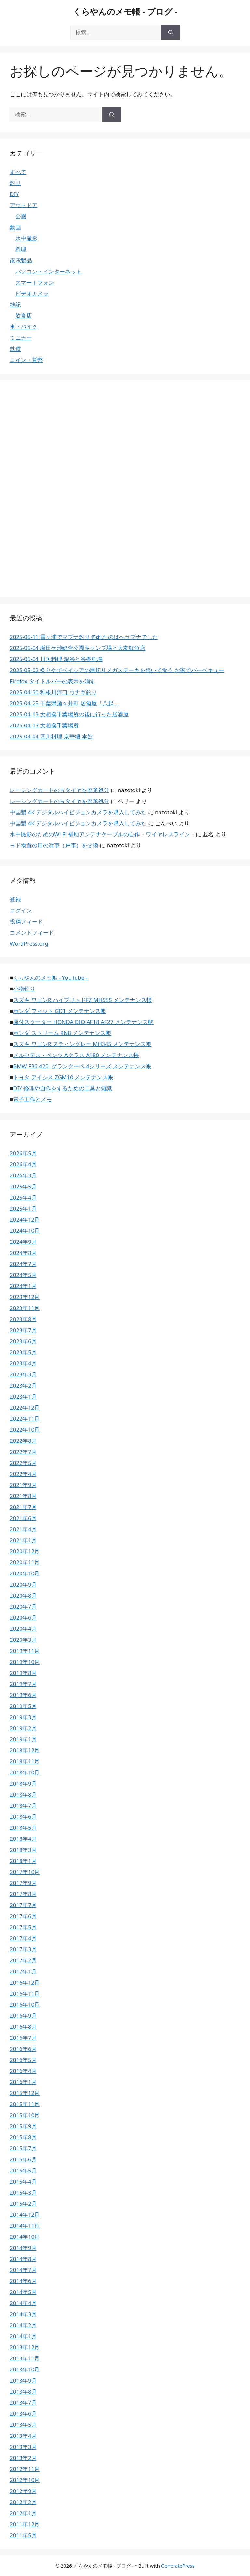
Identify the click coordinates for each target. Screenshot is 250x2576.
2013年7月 (23, 2402)
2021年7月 (23, 1507)
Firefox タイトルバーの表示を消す (52, 681)
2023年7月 (23, 1330)
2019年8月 (23, 1673)
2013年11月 (25, 2358)
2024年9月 (23, 1241)
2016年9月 (23, 2015)
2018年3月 (23, 1849)
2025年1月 (23, 1208)
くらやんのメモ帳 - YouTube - (50, 977)
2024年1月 (23, 1286)
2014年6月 (23, 2281)
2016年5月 (23, 2060)
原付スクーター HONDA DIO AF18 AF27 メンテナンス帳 (83, 1022)
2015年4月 (23, 2181)
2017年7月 (23, 1905)
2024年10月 (25, 1230)
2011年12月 (25, 2524)
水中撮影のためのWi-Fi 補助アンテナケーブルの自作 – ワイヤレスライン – (102, 834)
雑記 (15, 304)
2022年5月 (23, 1463)
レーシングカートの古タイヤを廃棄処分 (59, 790)
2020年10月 (25, 1573)
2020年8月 (23, 1595)
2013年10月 (25, 2369)
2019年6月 (23, 1695)
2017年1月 (23, 1971)
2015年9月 (23, 2126)
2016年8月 (23, 2026)
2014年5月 (23, 2292)
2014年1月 (23, 2336)
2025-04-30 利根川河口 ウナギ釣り (53, 692)
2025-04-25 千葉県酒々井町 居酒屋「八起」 (64, 703)
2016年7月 (23, 2037)
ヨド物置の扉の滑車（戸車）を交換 (54, 845)
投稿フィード (26, 921)
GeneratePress (178, 2565)
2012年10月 (25, 2480)
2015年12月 (25, 2093)
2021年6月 (23, 1518)
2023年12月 (25, 1297)
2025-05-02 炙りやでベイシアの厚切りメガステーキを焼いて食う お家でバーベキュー (117, 670)
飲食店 (23, 315)
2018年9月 (23, 1783)
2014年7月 (23, 2270)
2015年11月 (25, 2104)
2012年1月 (23, 2513)
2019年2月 (23, 1728)
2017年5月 (23, 1927)
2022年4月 (23, 1474)
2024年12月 (25, 1219)
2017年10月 (25, 1872)
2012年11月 (25, 2469)
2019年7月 (23, 1684)
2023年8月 (23, 1319)
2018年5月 (23, 1827)
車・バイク (23, 326)
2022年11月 (25, 1418)
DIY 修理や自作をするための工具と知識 (62, 1088)
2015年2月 (23, 2203)
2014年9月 (23, 2247)
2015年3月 (23, 2192)
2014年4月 (23, 2303)
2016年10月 (25, 2004)
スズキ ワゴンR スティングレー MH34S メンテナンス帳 (82, 1044)
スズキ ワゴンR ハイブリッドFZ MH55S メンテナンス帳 (82, 999)
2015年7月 (23, 2148)
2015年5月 (23, 2170)
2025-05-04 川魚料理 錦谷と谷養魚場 (56, 659)
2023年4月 (23, 1363)
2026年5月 (23, 1153)
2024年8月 (23, 1252)
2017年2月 (23, 1960)
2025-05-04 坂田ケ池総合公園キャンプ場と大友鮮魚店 (77, 648)
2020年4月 (23, 1628)
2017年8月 (23, 1894)
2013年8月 (23, 2391)
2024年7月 (23, 1264)
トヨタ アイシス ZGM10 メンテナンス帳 (63, 1077)
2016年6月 (23, 2048)
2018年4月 (23, 1838)
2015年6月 (23, 2159)
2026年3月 (23, 1175)
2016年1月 (23, 2082)
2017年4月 (23, 1938)
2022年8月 (23, 1440)
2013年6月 (23, 2413)
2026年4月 (23, 1164)
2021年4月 (23, 1529)
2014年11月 (25, 2225)
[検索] (170, 32)
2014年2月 (23, 2325)
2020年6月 (23, 1617)
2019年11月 (25, 1650)
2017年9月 (23, 1883)
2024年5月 (23, 1275)
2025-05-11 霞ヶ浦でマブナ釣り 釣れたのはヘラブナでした (84, 637)
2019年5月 (23, 1706)
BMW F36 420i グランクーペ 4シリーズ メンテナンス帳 (82, 1066)
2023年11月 (25, 1308)
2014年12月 (25, 2214)
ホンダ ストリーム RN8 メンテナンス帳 (62, 1033)
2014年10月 (25, 2236)
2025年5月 (23, 1186)
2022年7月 (23, 1451)
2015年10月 (25, 2115)
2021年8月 (23, 1496)
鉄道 (15, 348)
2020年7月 (23, 1606)
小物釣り (24, 988)
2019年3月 (23, 1717)
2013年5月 (23, 2424)
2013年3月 (23, 2446)
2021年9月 (23, 1485)
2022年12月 (25, 1407)
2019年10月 (25, 1662)
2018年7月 (23, 1805)
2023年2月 (23, 1385)
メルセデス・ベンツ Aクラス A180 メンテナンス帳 (76, 1055)
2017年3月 (23, 1949)
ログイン (21, 910)
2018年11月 (25, 1761)
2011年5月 (23, 2535)
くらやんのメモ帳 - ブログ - (125, 11)
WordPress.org (29, 943)
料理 (20, 249)
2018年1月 (23, 1861)
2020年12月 (25, 1551)
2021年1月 (23, 1540)
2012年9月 (23, 2491)
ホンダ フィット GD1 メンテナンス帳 (59, 1011)
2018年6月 (23, 1816)
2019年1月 (23, 1739)
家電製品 (21, 260)
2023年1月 (23, 1396)
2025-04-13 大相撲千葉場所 (44, 725)
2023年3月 (23, 1374)
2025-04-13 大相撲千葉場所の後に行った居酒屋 (69, 714)
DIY (14, 194)
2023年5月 (23, 1352)
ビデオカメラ (32, 293)
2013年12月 (25, 2347)
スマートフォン (34, 282)
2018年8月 (23, 1794)
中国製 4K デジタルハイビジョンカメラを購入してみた (78, 812)
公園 (20, 216)
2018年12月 (25, 1750)
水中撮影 (26, 238)
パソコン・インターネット (48, 271)
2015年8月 (23, 2137)
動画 (15, 227)
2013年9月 (23, 2380)
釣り (15, 183)
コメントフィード (32, 932)
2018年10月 (25, 1772)
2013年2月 (23, 2458)
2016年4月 (23, 2071)
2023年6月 (23, 1341)
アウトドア (23, 205)
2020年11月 (25, 1562)
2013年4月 (23, 2435)
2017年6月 (23, 1916)
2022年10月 (25, 1429)
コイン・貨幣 (26, 360)
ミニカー (21, 337)
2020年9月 (23, 1584)
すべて (18, 172)
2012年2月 (23, 2502)
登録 (15, 899)
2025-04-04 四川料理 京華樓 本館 (51, 736)
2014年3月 (23, 2314)
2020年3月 (23, 1639)
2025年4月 (23, 1197)
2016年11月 (25, 1993)
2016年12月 (25, 1982)
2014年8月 (23, 2259)
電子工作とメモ (32, 1099)
